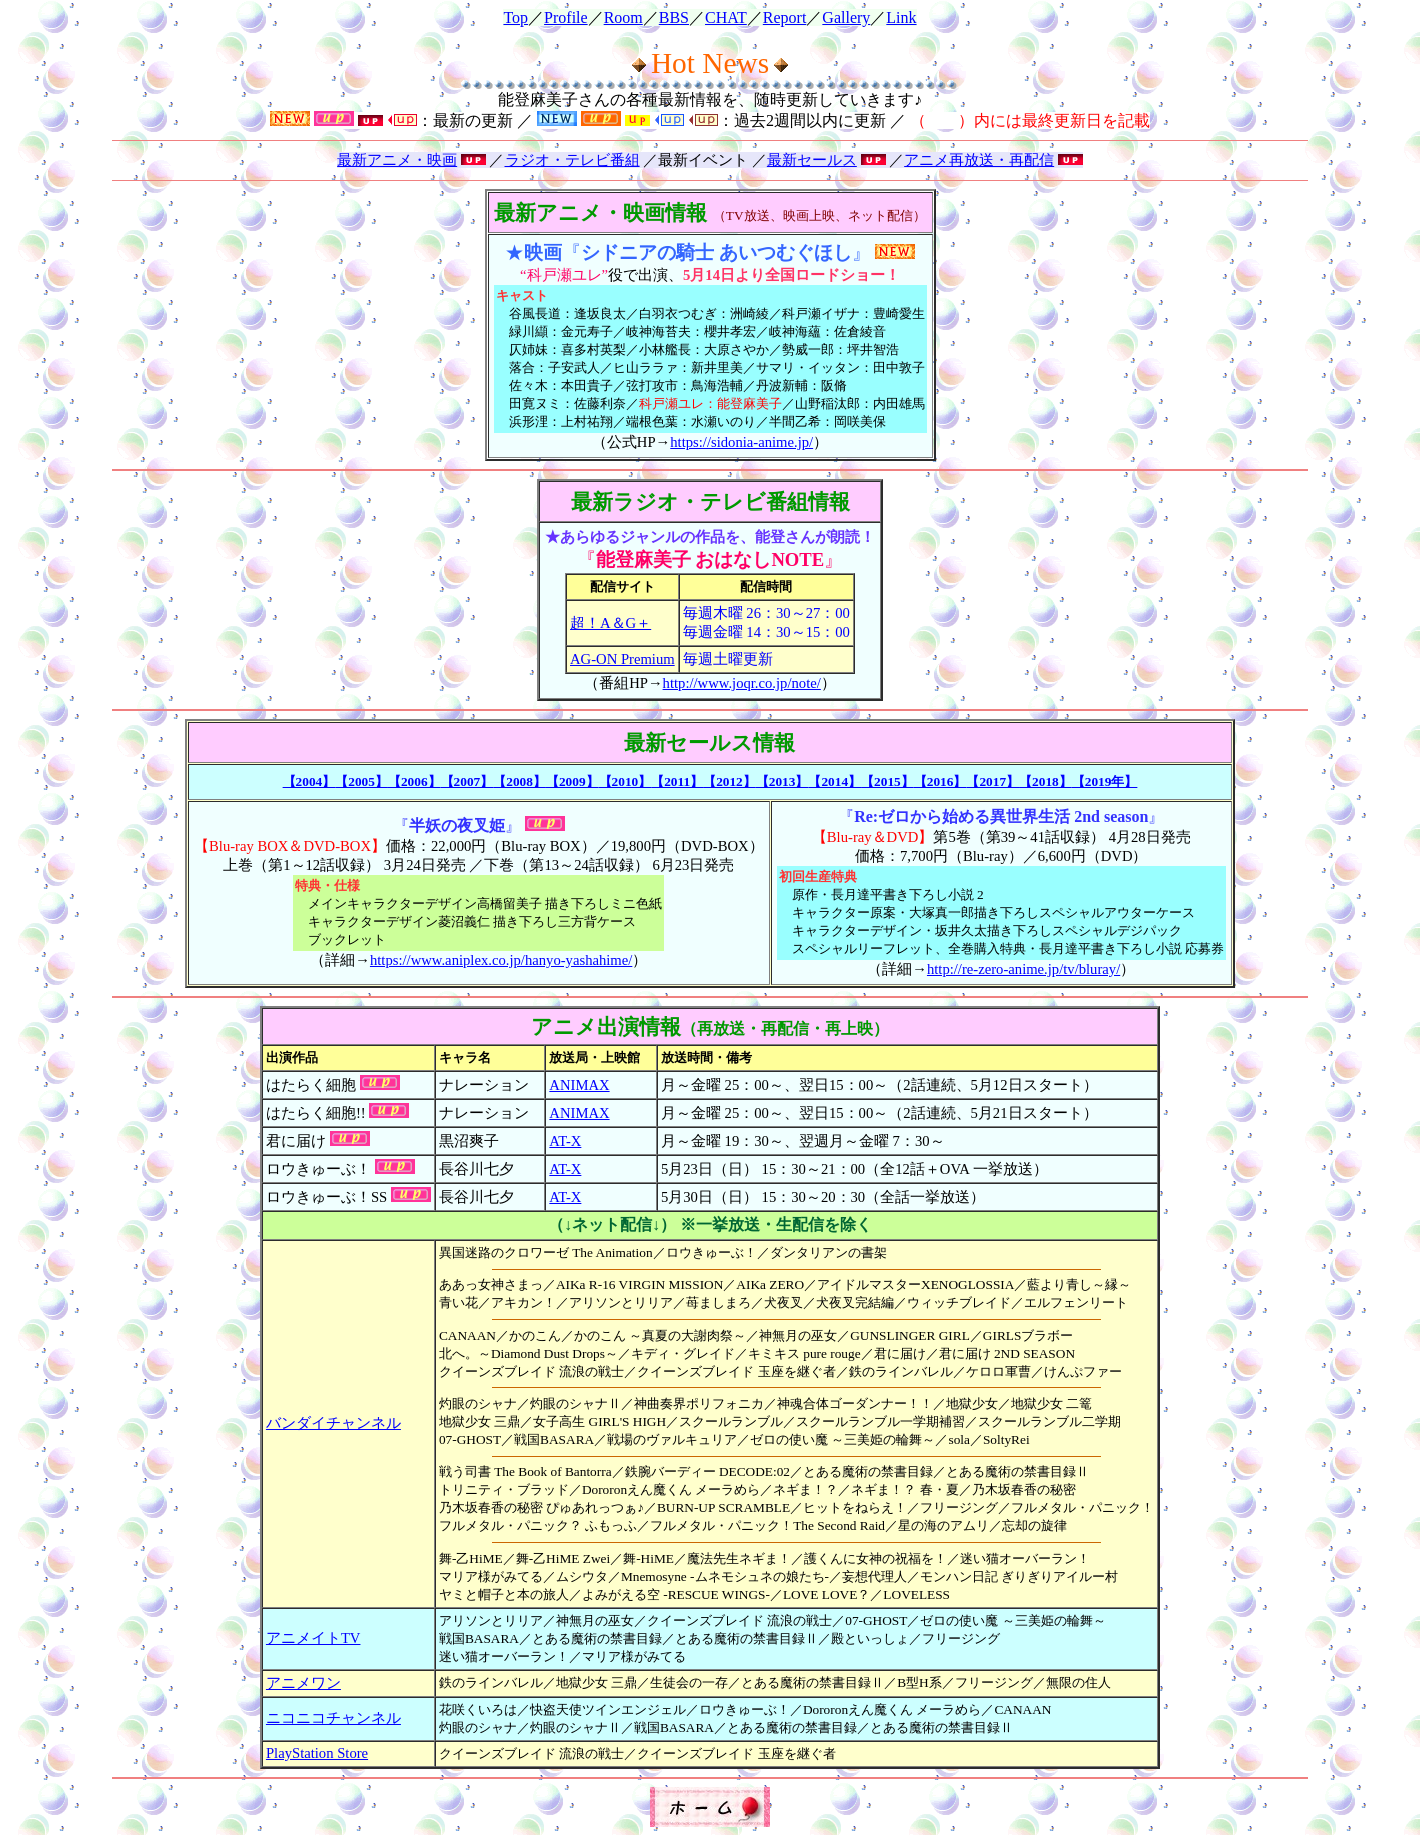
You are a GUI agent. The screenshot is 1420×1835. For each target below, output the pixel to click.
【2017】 (992, 781)
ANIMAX (579, 1085)
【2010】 (625, 781)
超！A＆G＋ (610, 623)
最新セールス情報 (709, 743)
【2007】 (467, 781)
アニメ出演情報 (606, 1027)
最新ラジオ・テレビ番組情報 (710, 502)
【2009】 (572, 781)
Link (901, 17)
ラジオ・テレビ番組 (572, 160)
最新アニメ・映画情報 (600, 213)
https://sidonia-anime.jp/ (741, 442)
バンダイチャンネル (333, 1423)
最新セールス (812, 160)
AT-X (565, 1141)
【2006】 (414, 781)
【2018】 (1045, 781)
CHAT (726, 17)
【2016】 (940, 781)
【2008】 (519, 781)
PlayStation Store (317, 1753)
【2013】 (782, 781)
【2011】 (677, 781)
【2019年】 (1105, 781)
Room (623, 17)
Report (785, 17)
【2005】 (361, 781)
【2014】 (834, 781)
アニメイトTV (313, 1638)
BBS (674, 17)
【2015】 (887, 781)
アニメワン (303, 1683)
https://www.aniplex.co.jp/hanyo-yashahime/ (501, 960)
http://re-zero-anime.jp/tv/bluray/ (1023, 969)
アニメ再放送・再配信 (979, 160)
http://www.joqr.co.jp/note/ (742, 683)
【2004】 (309, 781)
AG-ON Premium (622, 659)
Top (515, 17)
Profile (566, 17)
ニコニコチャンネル (333, 1718)
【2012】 (729, 781)
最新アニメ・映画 (397, 160)
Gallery (846, 17)
